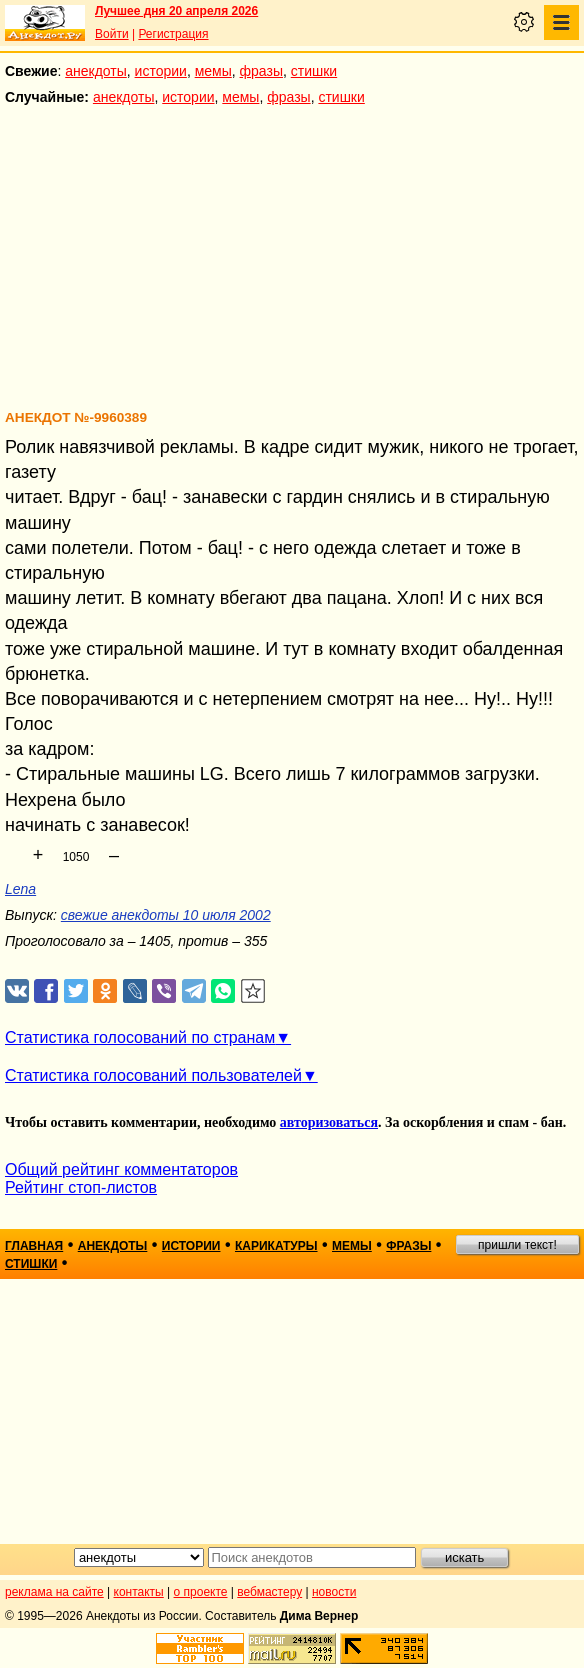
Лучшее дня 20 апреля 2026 (176, 11)
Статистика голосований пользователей (153, 1075)
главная (34, 1246)
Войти (112, 34)
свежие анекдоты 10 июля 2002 (166, 915)
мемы (213, 71)
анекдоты (96, 71)
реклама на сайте (54, 1592)
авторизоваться (329, 1122)
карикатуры (276, 1246)
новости (334, 1592)
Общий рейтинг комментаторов (121, 1169)
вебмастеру (269, 1592)
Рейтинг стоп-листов (81, 1187)
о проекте (201, 1592)
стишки (314, 71)
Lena (20, 889)
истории (161, 71)
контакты (139, 1592)
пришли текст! (517, 1245)
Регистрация (173, 34)
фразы (261, 71)
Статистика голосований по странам (140, 1037)
